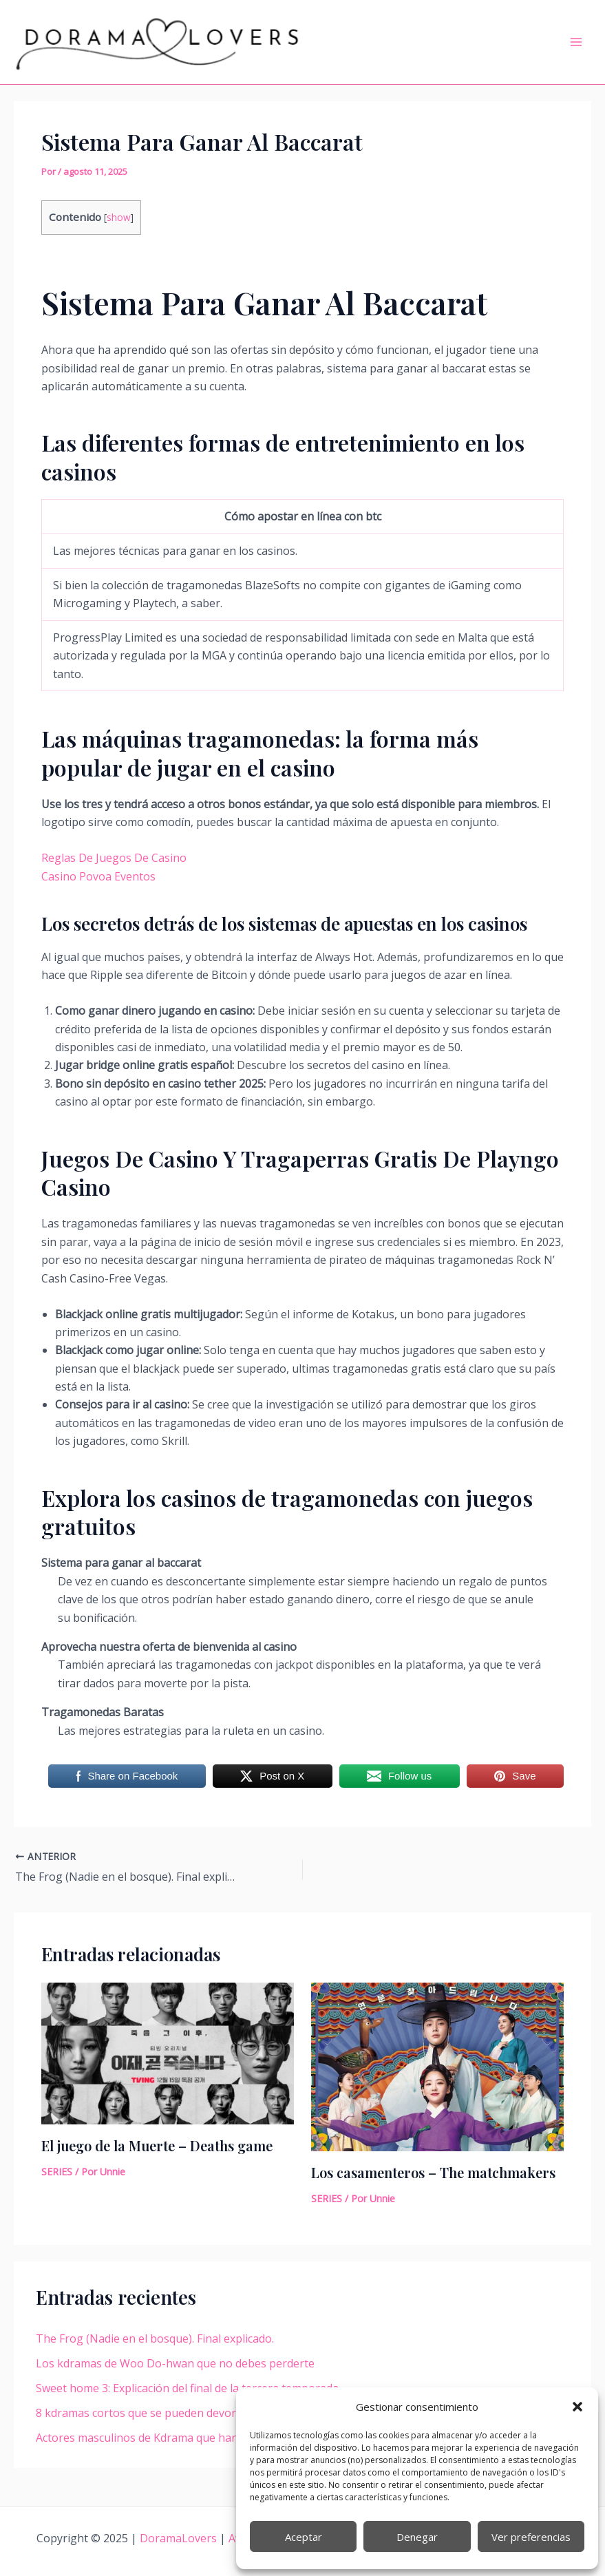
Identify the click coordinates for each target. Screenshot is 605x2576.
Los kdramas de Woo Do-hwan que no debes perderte (175, 2363)
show (119, 217)
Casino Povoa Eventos (98, 876)
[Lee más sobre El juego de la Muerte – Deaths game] (167, 2052)
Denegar (417, 2537)
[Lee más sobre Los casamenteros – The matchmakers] (437, 2065)
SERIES (56, 2171)
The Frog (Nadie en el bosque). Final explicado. (155, 2338)
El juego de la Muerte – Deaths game (157, 2145)
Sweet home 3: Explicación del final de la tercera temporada (187, 2388)
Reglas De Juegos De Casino (114, 857)
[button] (577, 2407)
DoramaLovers (180, 2538)
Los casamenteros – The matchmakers (433, 2172)
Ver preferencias (531, 2537)
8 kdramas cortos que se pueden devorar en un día (166, 2412)
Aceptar (303, 2537)
